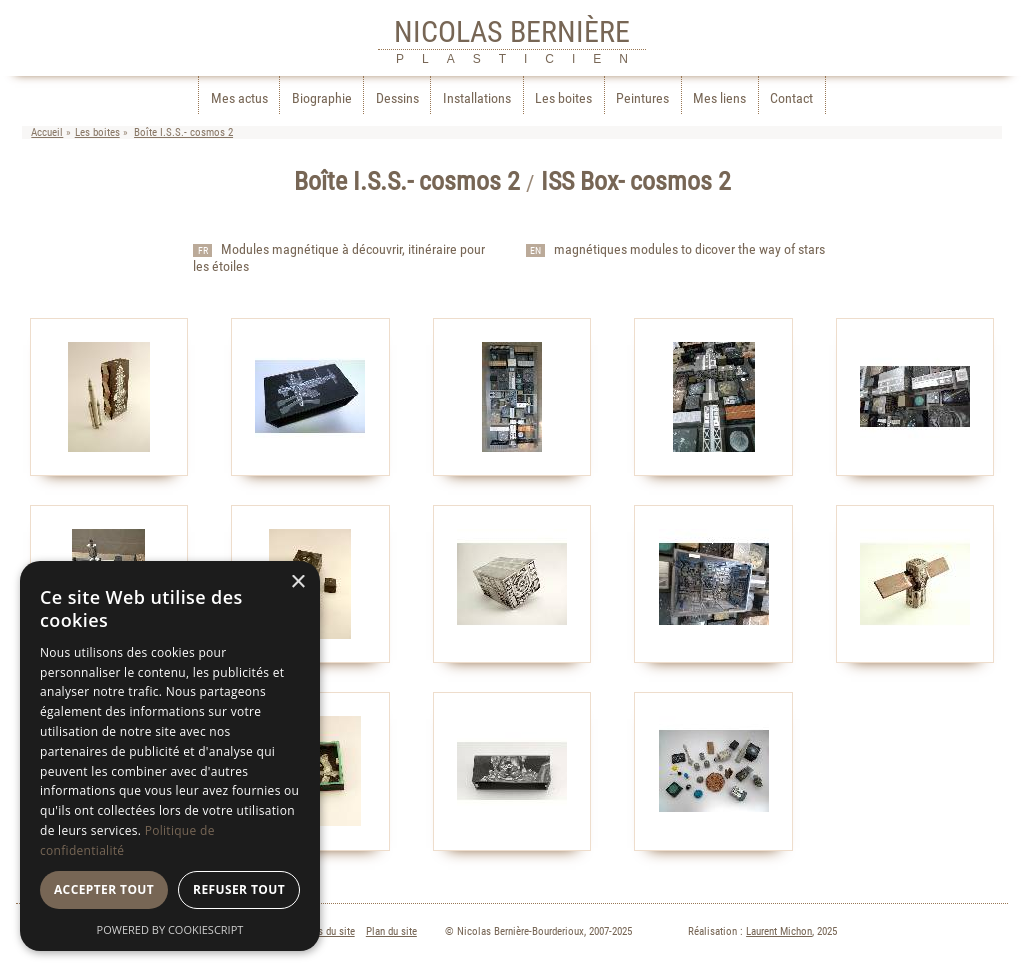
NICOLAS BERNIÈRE (512, 31)
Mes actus (239, 98)
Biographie (322, 98)
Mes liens (719, 98)
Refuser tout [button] (239, 889)
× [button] (297, 582)
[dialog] (170, 756)
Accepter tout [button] (104, 889)
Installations (477, 98)
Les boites (563, 98)
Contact (791, 98)
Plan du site (391, 931)
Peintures (642, 98)
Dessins (397, 98)
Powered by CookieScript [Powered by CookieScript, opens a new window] (170, 929)
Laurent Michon (779, 931)
